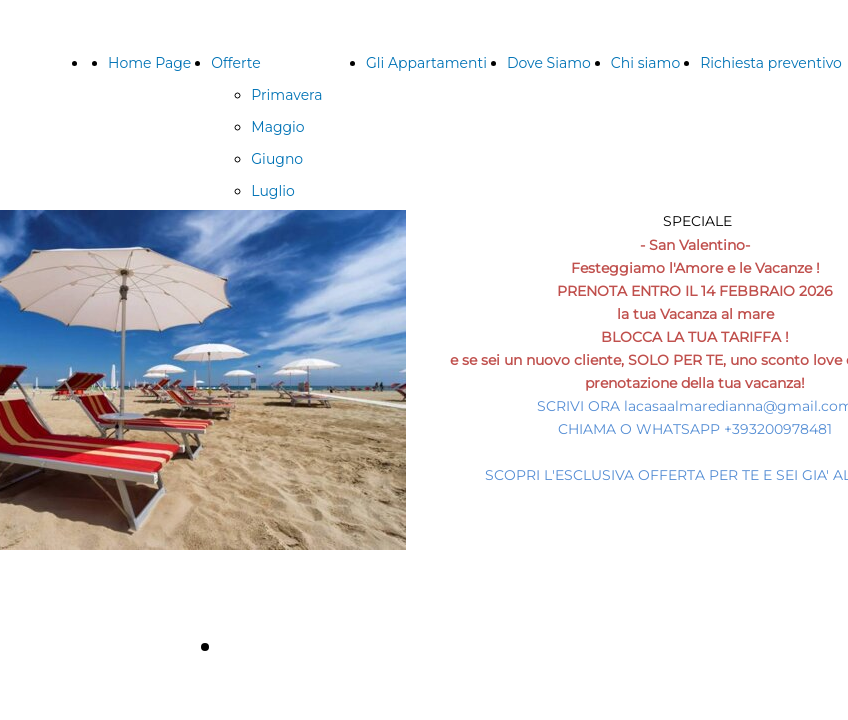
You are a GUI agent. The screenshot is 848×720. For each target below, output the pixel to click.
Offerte (235, 63)
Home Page (149, 63)
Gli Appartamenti (426, 63)
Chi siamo (645, 63)
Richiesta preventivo (771, 63)
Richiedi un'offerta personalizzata (422, 645)
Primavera (286, 95)
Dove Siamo (549, 63)
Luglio (272, 191)
